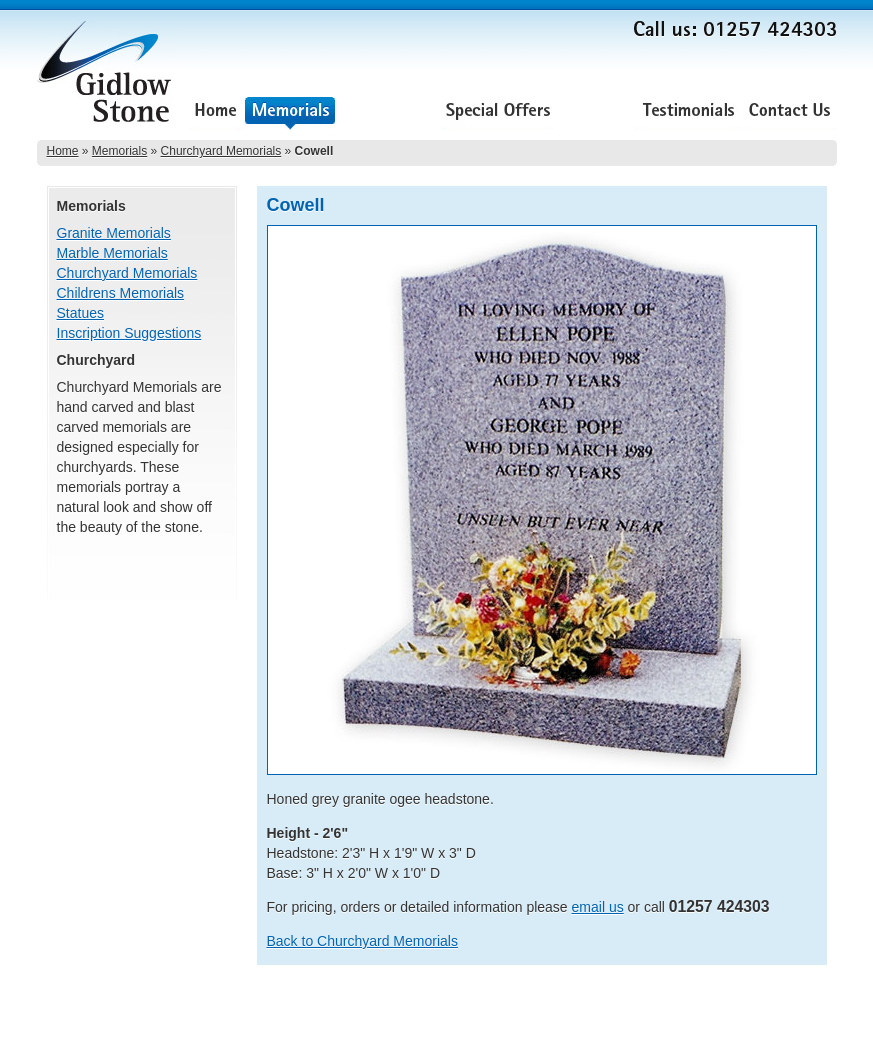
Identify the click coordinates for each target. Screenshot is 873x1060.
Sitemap (814, 1011)
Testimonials (688, 112)
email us (598, 907)
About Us (595, 112)
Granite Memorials (114, 233)
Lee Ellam (809, 1039)
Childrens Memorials (121, 293)
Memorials (290, 112)
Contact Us (789, 112)
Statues (80, 313)
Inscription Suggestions (129, 333)
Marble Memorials (112, 253)
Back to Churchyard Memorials (362, 941)
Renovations (388, 112)
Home (215, 112)
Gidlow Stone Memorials (107, 77)
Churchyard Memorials (221, 151)
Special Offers (498, 112)
